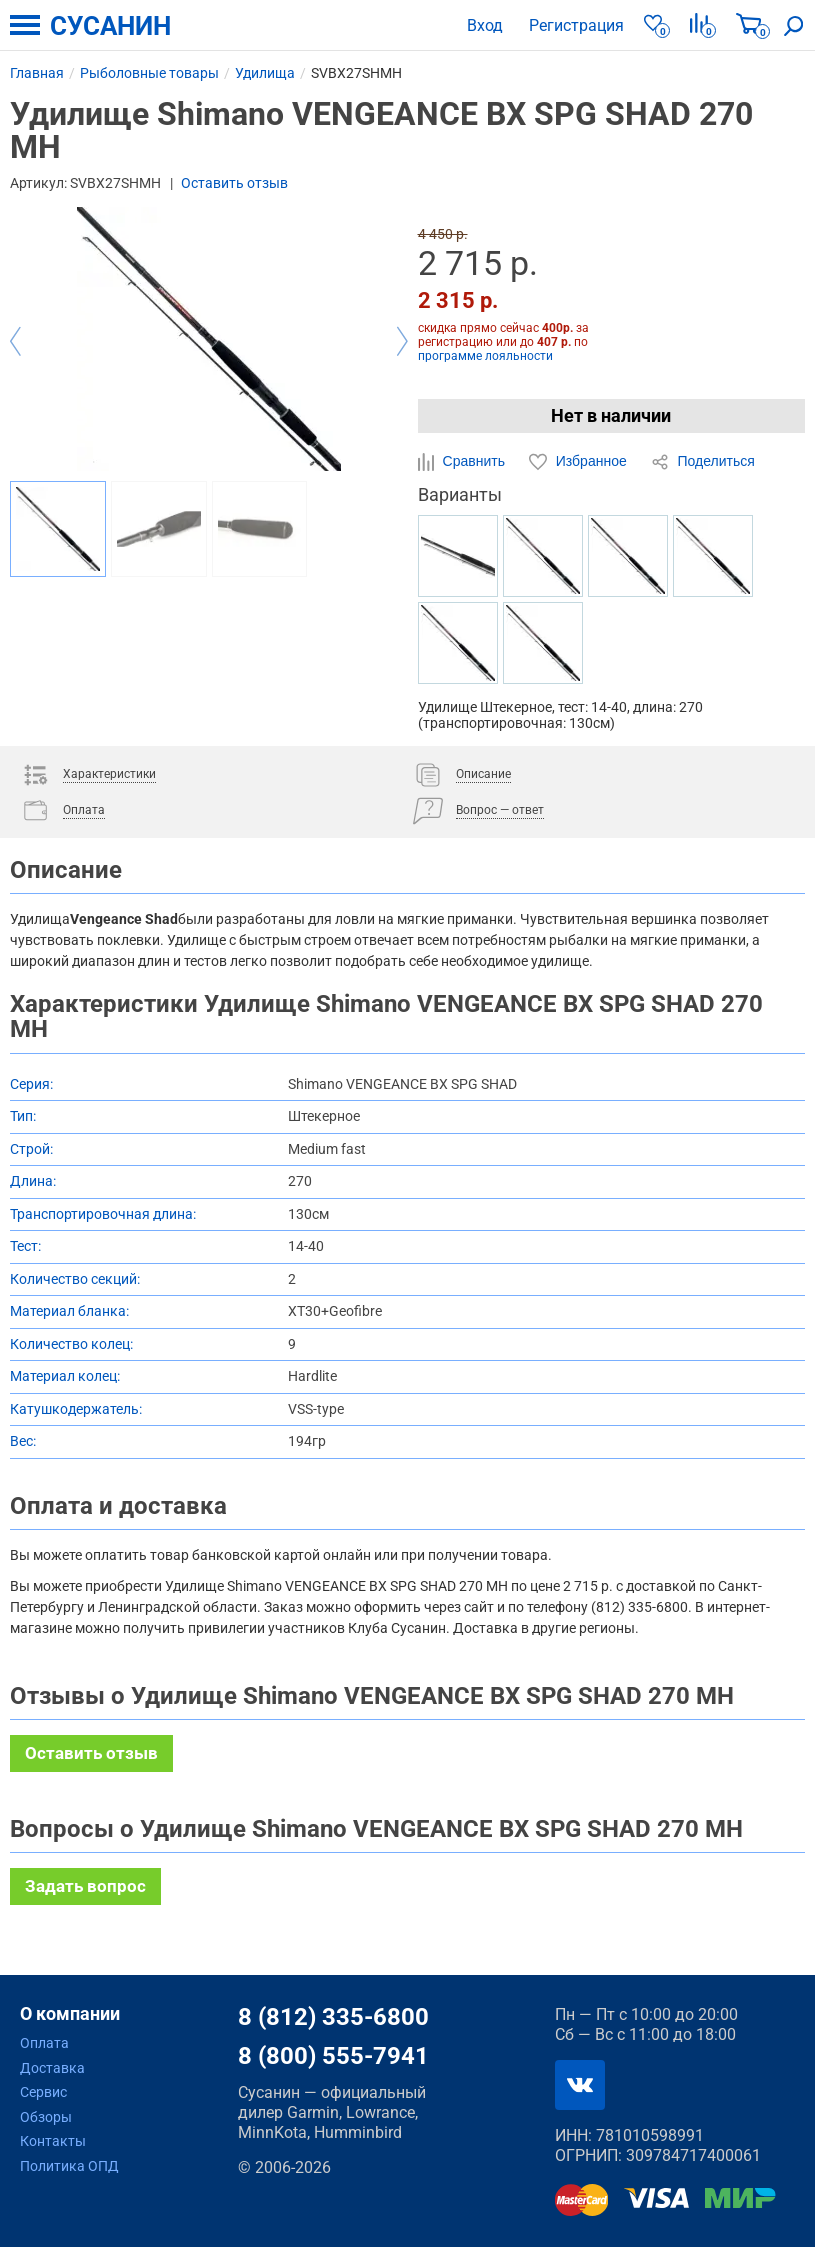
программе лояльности (485, 356)
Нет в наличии (611, 415)
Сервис (43, 2092)
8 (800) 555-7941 (333, 2056)
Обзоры (46, 2117)
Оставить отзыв (234, 183)
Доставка (52, 2068)
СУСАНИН (110, 26)
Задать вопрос (85, 1886)
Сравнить (463, 462)
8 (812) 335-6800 (333, 2017)
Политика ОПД (69, 2166)
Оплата (44, 2043)
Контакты (53, 2141)
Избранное (580, 462)
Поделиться (703, 462)
